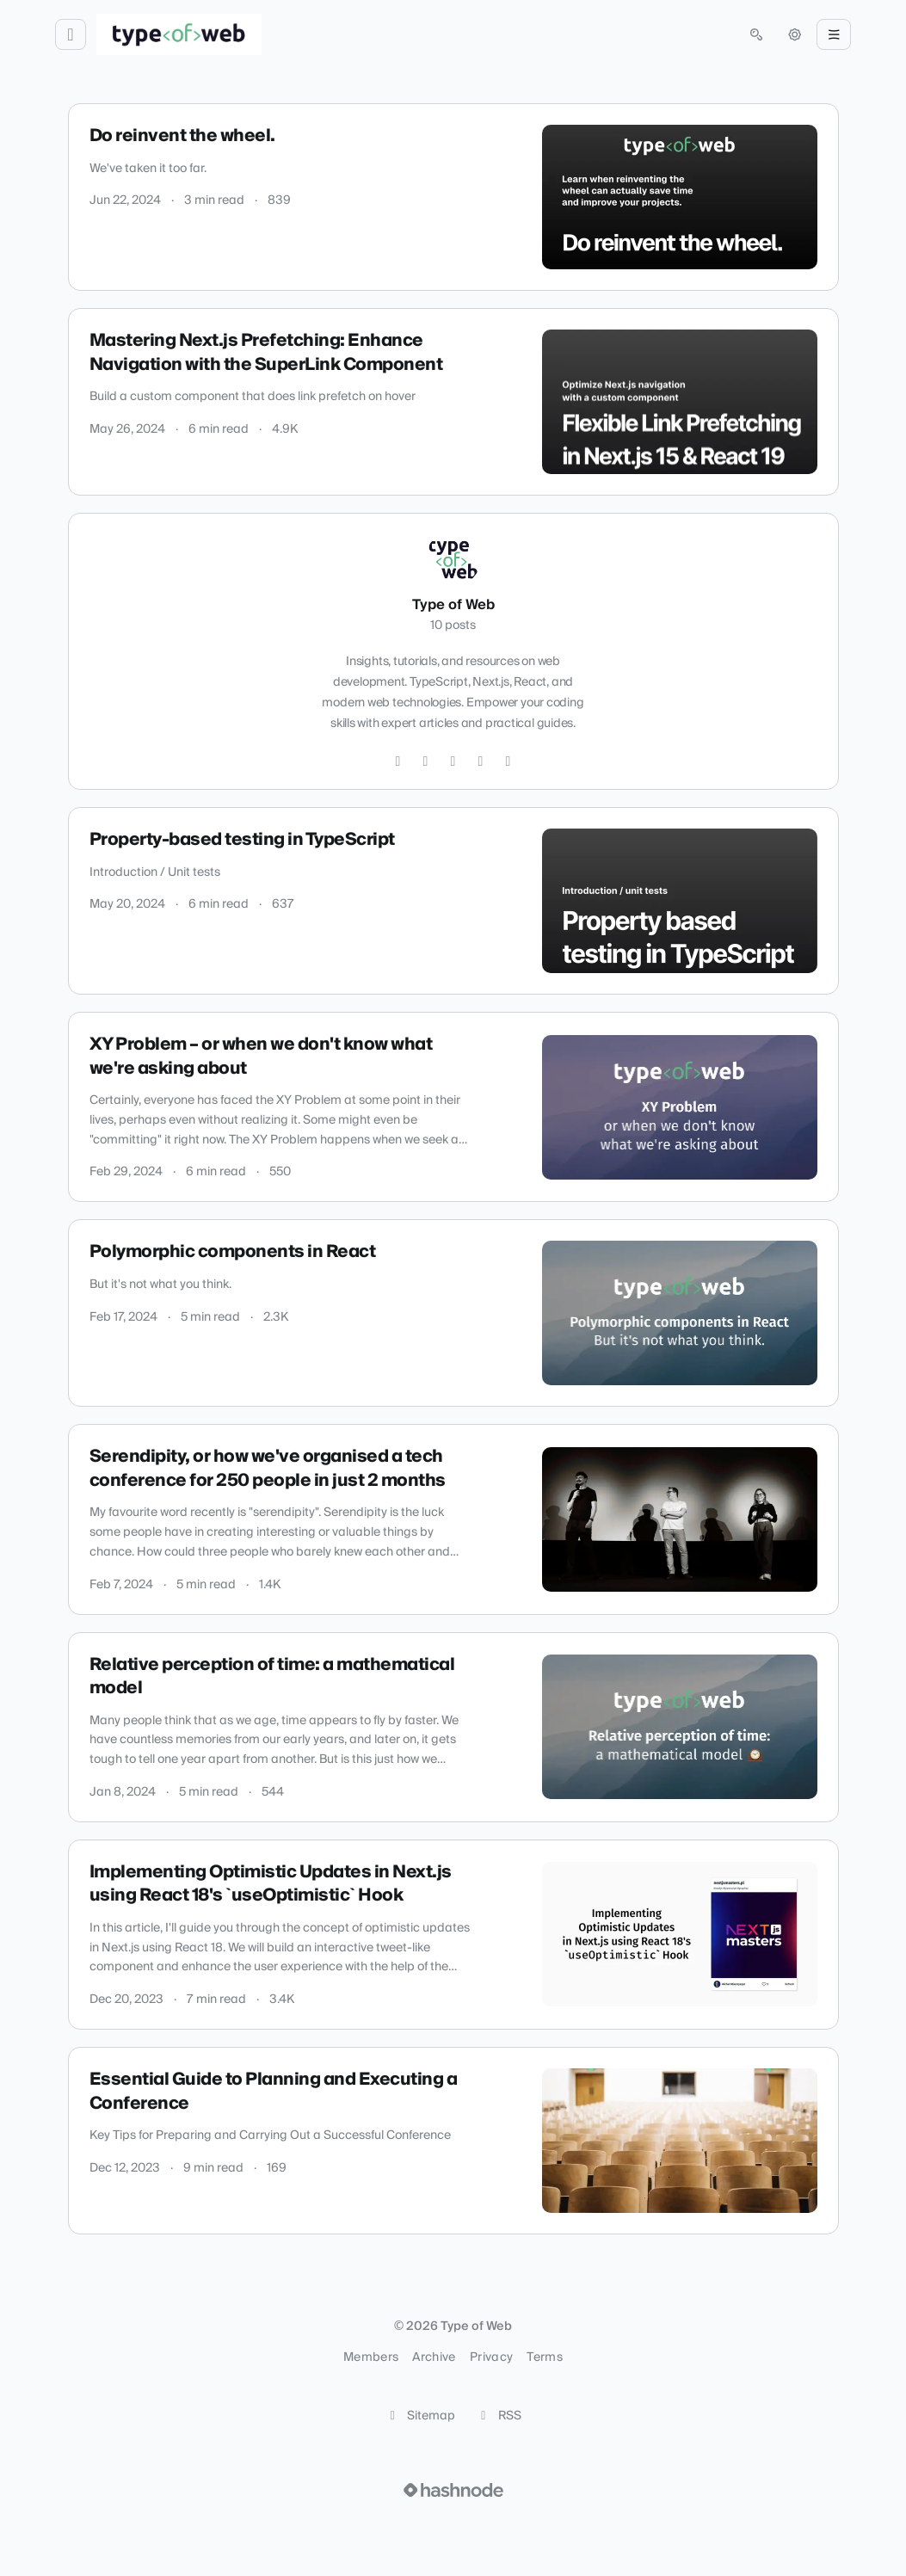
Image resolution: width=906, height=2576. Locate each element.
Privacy (491, 2357)
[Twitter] (398, 761)
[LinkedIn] (481, 761)
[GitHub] (453, 761)
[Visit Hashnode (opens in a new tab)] (453, 2490)
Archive (433, 2357)
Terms (545, 2357)
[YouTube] (508, 761)
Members (370, 2357)
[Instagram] (426, 761)
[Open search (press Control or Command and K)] (756, 34)
